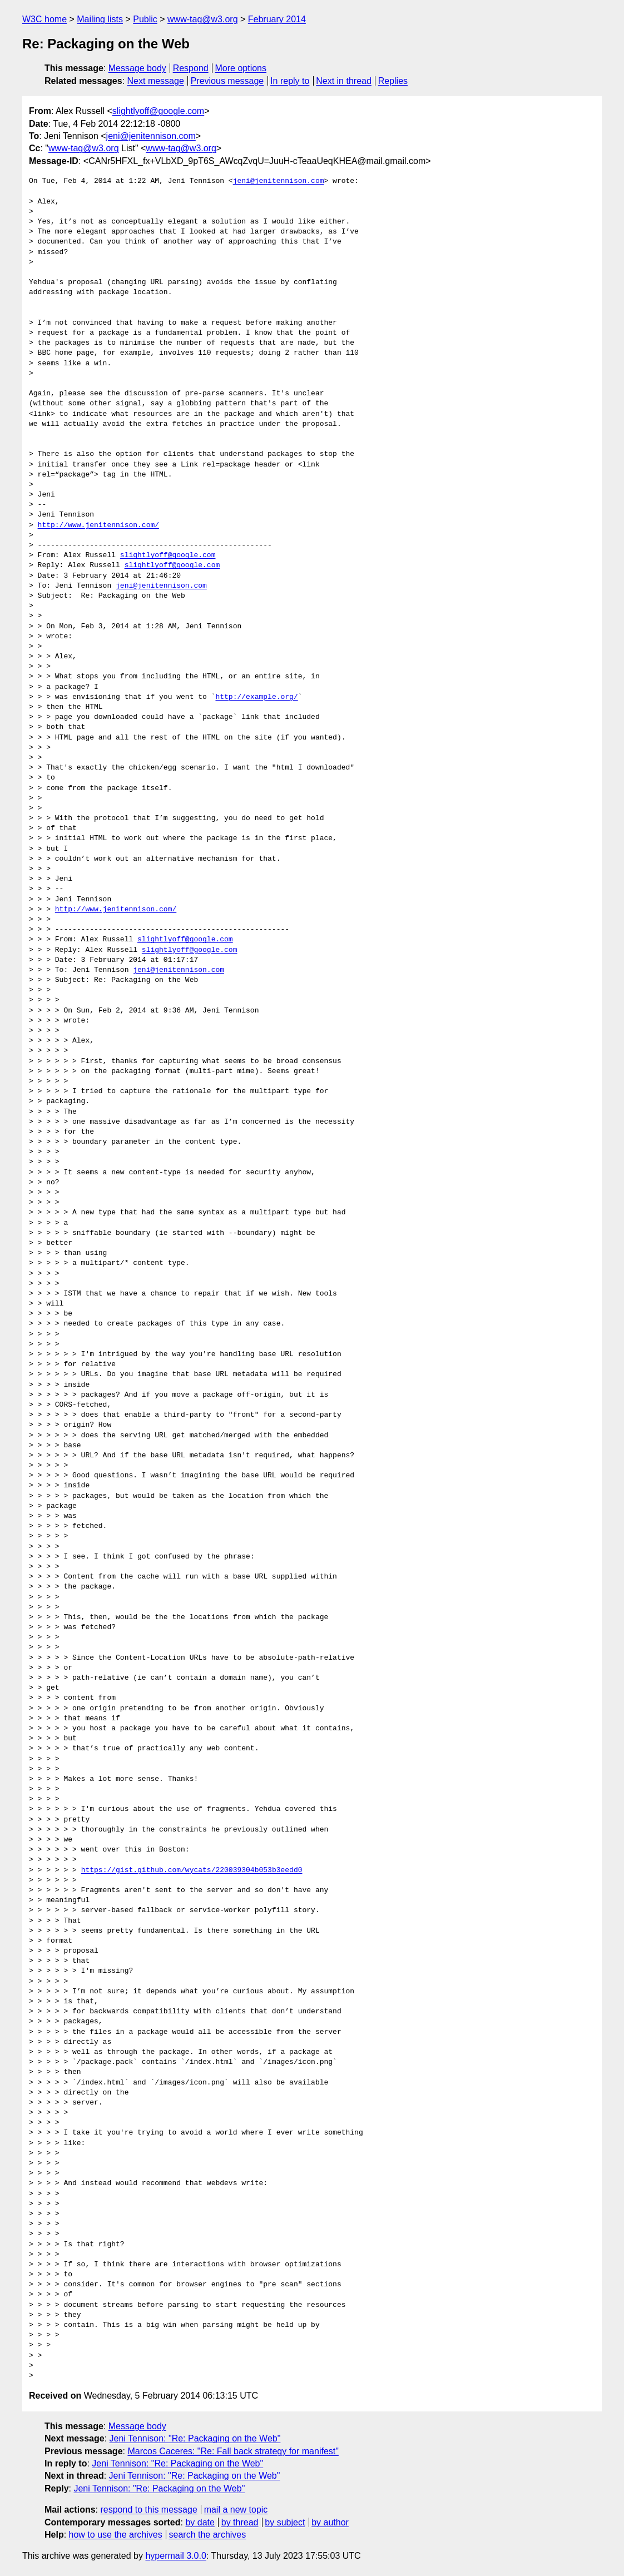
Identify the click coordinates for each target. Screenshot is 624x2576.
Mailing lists (100, 19)
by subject (285, 2522)
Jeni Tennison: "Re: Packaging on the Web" (195, 2438)
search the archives (207, 2534)
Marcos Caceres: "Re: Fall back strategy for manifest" (232, 2451)
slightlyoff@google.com (158, 111)
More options (241, 68)
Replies (393, 81)
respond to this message (148, 2509)
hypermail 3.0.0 (175, 2555)
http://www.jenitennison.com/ (98, 525)
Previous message (227, 81)
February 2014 (277, 19)
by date (199, 2522)
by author (330, 2522)
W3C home (44, 19)
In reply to (289, 81)
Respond (191, 68)
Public (145, 19)
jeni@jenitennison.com (151, 136)
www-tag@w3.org (202, 19)
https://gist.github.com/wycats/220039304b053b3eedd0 (192, 1870)
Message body (137, 68)
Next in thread (344, 81)
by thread (240, 2522)
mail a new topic (236, 2509)
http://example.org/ (256, 697)
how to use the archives (115, 2534)
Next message (155, 81)
